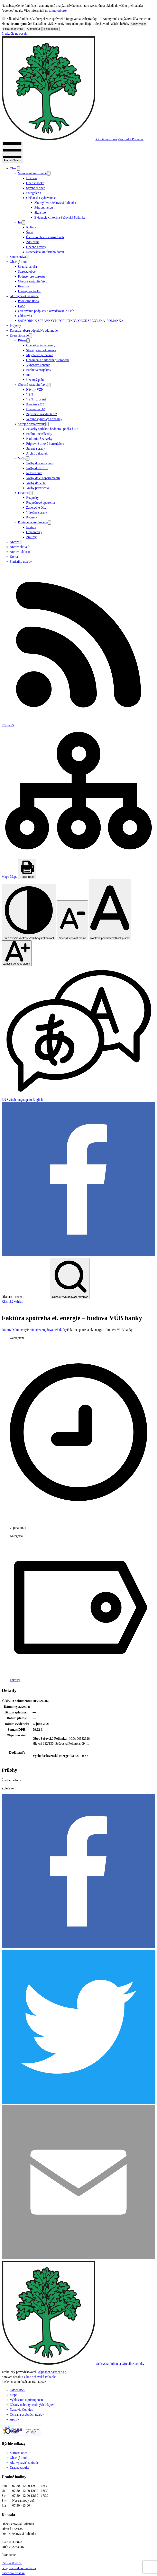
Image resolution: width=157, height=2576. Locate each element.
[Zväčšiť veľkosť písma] (17, 953)
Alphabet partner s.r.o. (52, 2367)
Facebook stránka (13, 2568)
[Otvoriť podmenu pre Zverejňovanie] (30, 335)
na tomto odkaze (56, 10)
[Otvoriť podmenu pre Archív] (20, 542)
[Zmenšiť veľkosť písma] (72, 920)
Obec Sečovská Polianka (40, 2372)
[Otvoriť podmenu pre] (18, 168)
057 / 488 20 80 (12, 2558)
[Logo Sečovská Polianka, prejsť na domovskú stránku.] (73, 139)
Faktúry (15, 1675)
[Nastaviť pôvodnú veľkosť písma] (110, 909)
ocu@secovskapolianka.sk (19, 2563)
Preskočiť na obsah (14, 33)
